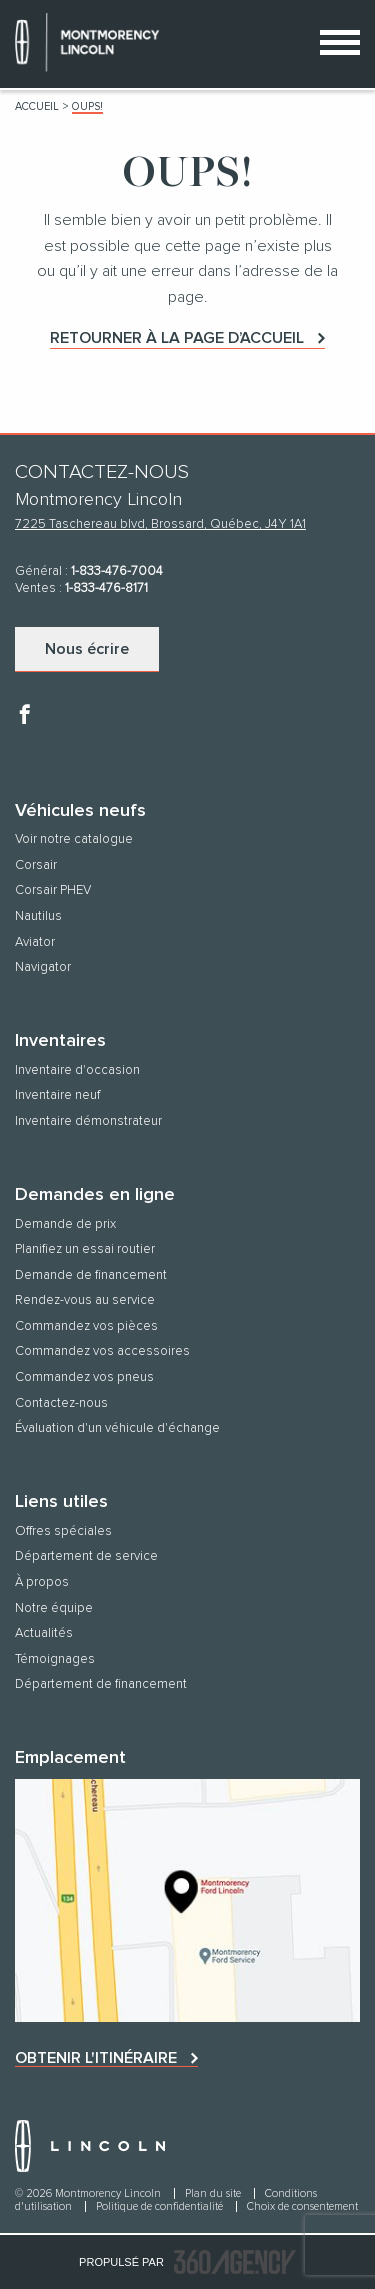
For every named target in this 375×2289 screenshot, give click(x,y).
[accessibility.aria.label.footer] (235, 2262)
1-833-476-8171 (106, 588)
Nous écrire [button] (87, 649)
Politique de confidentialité (161, 2206)
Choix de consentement (302, 2206)
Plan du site (214, 2193)
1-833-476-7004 (117, 571)
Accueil (37, 106)
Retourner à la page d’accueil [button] (177, 338)
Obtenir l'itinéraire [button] (96, 2058)
